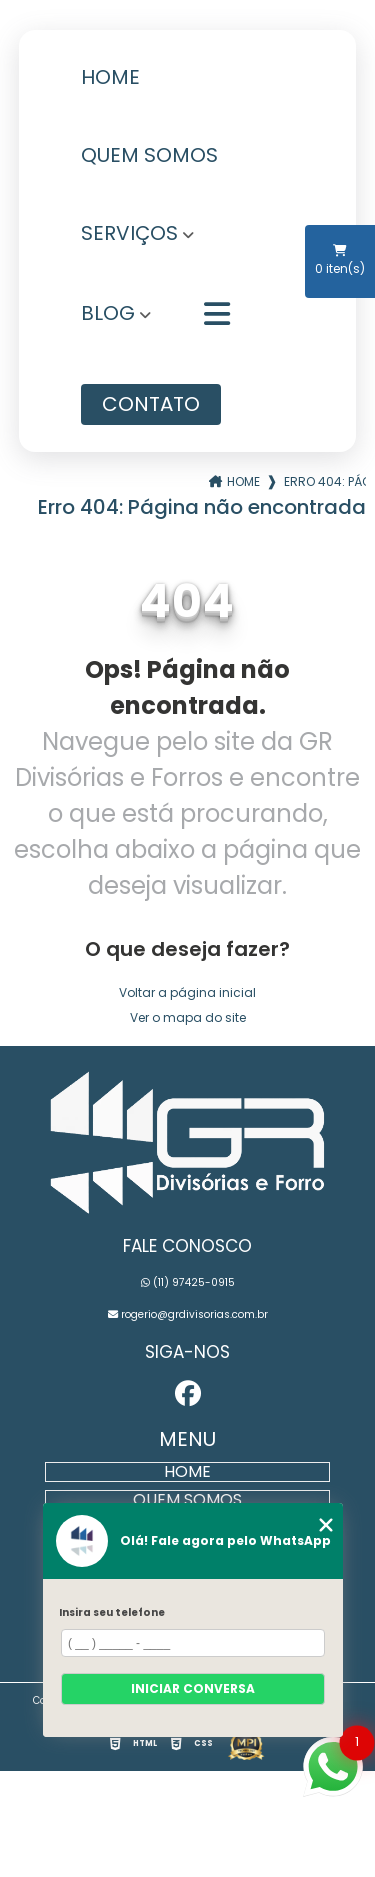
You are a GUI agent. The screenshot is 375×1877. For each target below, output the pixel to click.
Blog (108, 315)
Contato (151, 404)
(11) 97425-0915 (188, 1282)
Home (110, 79)
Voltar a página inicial (187, 992)
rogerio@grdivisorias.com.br (188, 1314)
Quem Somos (149, 157)
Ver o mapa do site (188, 1017)
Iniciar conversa (193, 1688)
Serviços (129, 235)
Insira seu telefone (112, 1612)
